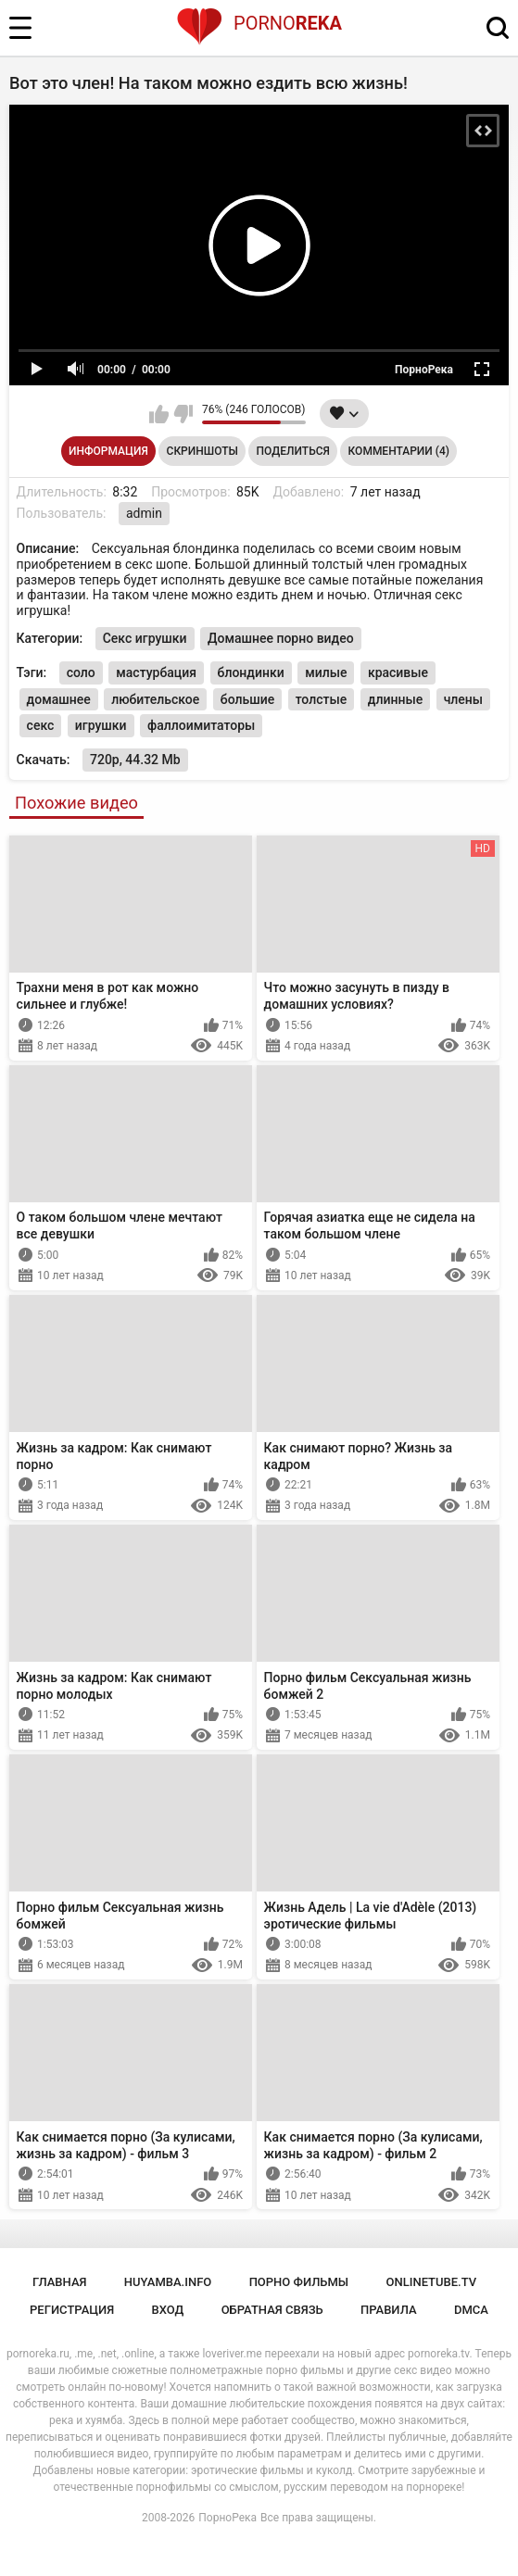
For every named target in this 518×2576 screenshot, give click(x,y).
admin (144, 513)
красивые (398, 672)
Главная (59, 2282)
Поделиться (293, 451)
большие (247, 699)
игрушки (101, 725)
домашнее (59, 699)
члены (463, 699)
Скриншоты (202, 451)
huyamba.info (167, 2282)
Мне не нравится (183, 414)
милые (326, 672)
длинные (395, 699)
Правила (388, 2310)
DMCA (471, 2310)
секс (41, 725)
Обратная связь (272, 2310)
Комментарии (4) (398, 451)
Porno (259, 23)
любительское (155, 699)
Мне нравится (159, 414)
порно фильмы (299, 2282)
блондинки (251, 672)
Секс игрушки (145, 638)
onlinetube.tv (431, 2282)
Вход (168, 2310)
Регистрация (72, 2310)
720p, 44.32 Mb (135, 759)
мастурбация (156, 672)
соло (81, 672)
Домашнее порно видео (281, 638)
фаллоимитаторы (201, 725)
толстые (321, 699)
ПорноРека (227, 2517)
